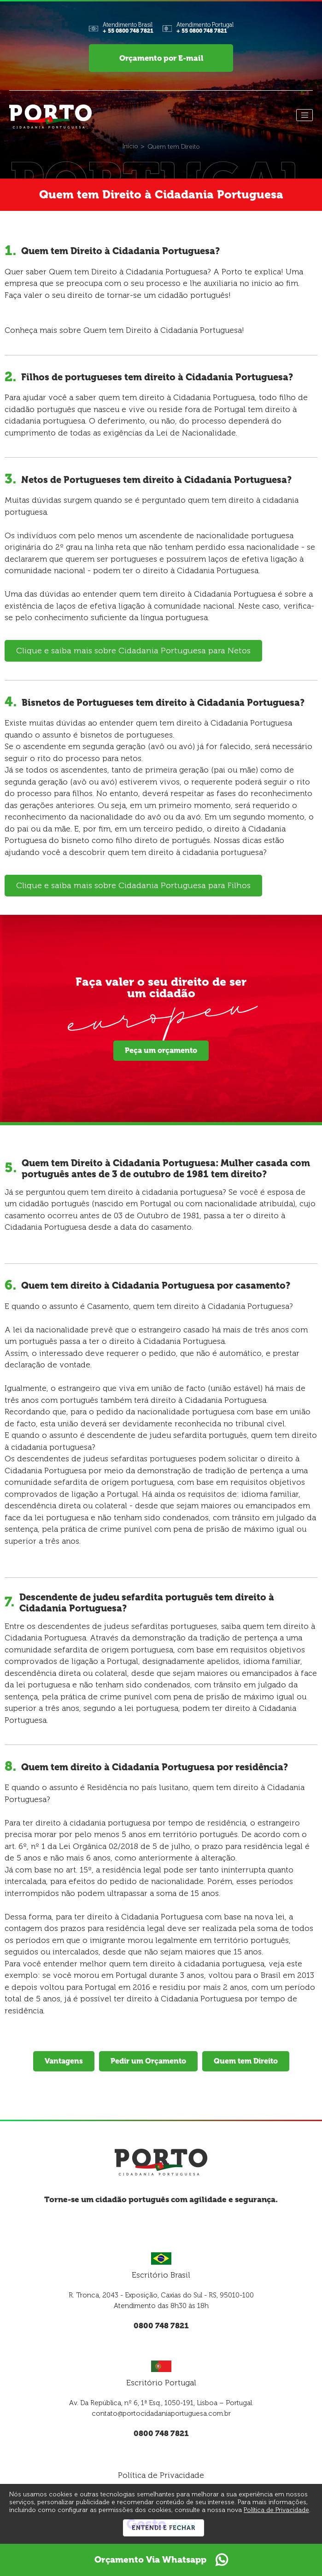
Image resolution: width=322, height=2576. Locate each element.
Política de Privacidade (161, 2478)
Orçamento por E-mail (161, 59)
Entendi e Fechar (163, 2527)
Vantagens (64, 2064)
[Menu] (304, 118)
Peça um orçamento (161, 1053)
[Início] (130, 149)
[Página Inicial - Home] (50, 118)
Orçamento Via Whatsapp (161, 2560)
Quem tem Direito (246, 2064)
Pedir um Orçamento (148, 2064)
